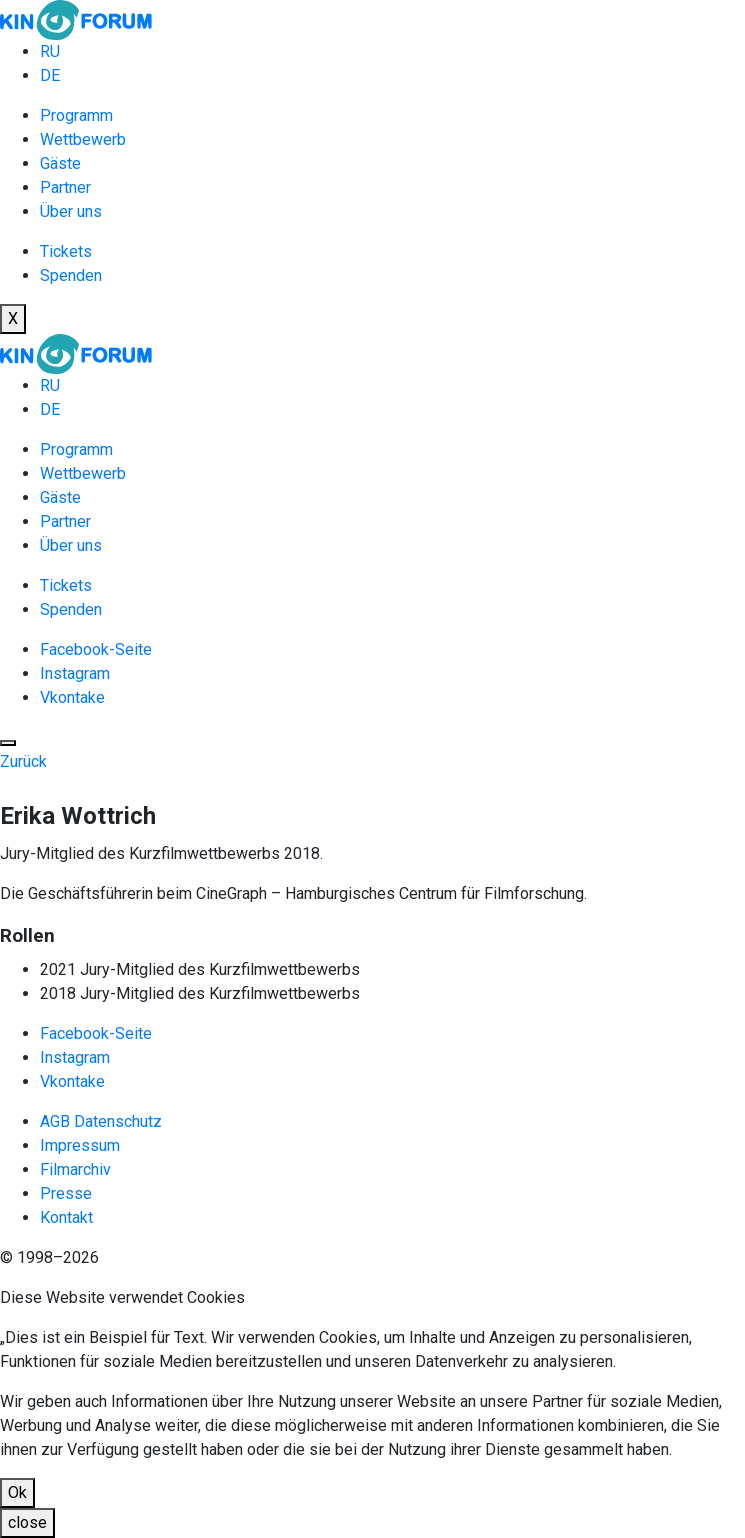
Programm (76, 115)
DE (50, 75)
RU (50, 51)
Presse (66, 1193)
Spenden (71, 275)
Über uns (71, 211)
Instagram (75, 673)
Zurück (23, 761)
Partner (65, 187)
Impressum (80, 1145)
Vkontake (72, 697)
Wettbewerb (83, 139)
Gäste (60, 163)
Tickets (66, 251)
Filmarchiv (75, 1169)
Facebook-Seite (96, 649)
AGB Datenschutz (101, 1121)
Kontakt (66, 1217)
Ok (17, 1492)
